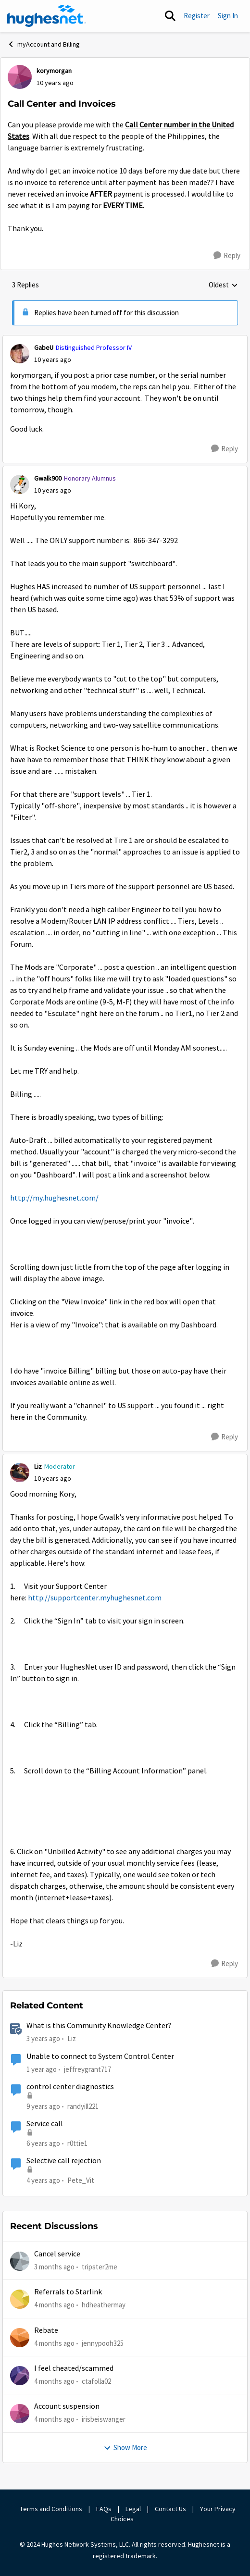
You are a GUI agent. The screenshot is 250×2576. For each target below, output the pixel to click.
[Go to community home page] (46, 16)
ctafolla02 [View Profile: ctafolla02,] (96, 2381)
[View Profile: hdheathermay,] (19, 2299)
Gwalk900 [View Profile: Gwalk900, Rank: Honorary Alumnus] (48, 478)
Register (197, 15)
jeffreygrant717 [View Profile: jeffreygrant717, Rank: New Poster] (87, 2068)
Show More (125, 2447)
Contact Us (170, 2508)
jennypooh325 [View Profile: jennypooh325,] (103, 2343)
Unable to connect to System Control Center (100, 2056)
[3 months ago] (54, 2267)
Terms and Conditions (51, 2508)
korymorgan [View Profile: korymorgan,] (54, 70)
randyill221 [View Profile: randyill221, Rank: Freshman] (83, 2106)
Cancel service (57, 2254)
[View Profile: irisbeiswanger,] (19, 2413)
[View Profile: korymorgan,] (20, 77)
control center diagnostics (70, 2087)
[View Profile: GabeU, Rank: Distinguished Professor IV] (19, 353)
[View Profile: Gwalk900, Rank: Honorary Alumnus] (19, 484)
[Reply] (227, 255)
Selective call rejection (63, 2161)
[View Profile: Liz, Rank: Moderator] (19, 1472)
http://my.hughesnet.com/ (54, 1198)
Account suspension (67, 2406)
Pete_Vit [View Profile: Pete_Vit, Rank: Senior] (80, 2180)
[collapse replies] (125, 340)
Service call (44, 2124)
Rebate (46, 2330)
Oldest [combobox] (223, 285)
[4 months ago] (54, 2305)
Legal (133, 2508)
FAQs (104, 2508)
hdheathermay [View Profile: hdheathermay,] (103, 2304)
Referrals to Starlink (68, 2292)
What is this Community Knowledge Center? (99, 2026)
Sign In (228, 15)
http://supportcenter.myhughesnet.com (95, 1598)
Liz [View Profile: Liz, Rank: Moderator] (38, 1466)
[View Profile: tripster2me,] (19, 2261)
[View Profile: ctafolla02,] (19, 2375)
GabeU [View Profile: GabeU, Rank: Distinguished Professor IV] (43, 347)
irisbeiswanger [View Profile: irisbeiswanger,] (103, 2419)
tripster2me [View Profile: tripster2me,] (99, 2266)
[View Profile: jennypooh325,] (19, 2337)
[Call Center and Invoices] (52, 360)
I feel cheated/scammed (73, 2368)
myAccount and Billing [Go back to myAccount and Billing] (43, 44)
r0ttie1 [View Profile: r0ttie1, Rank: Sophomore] (77, 2143)
